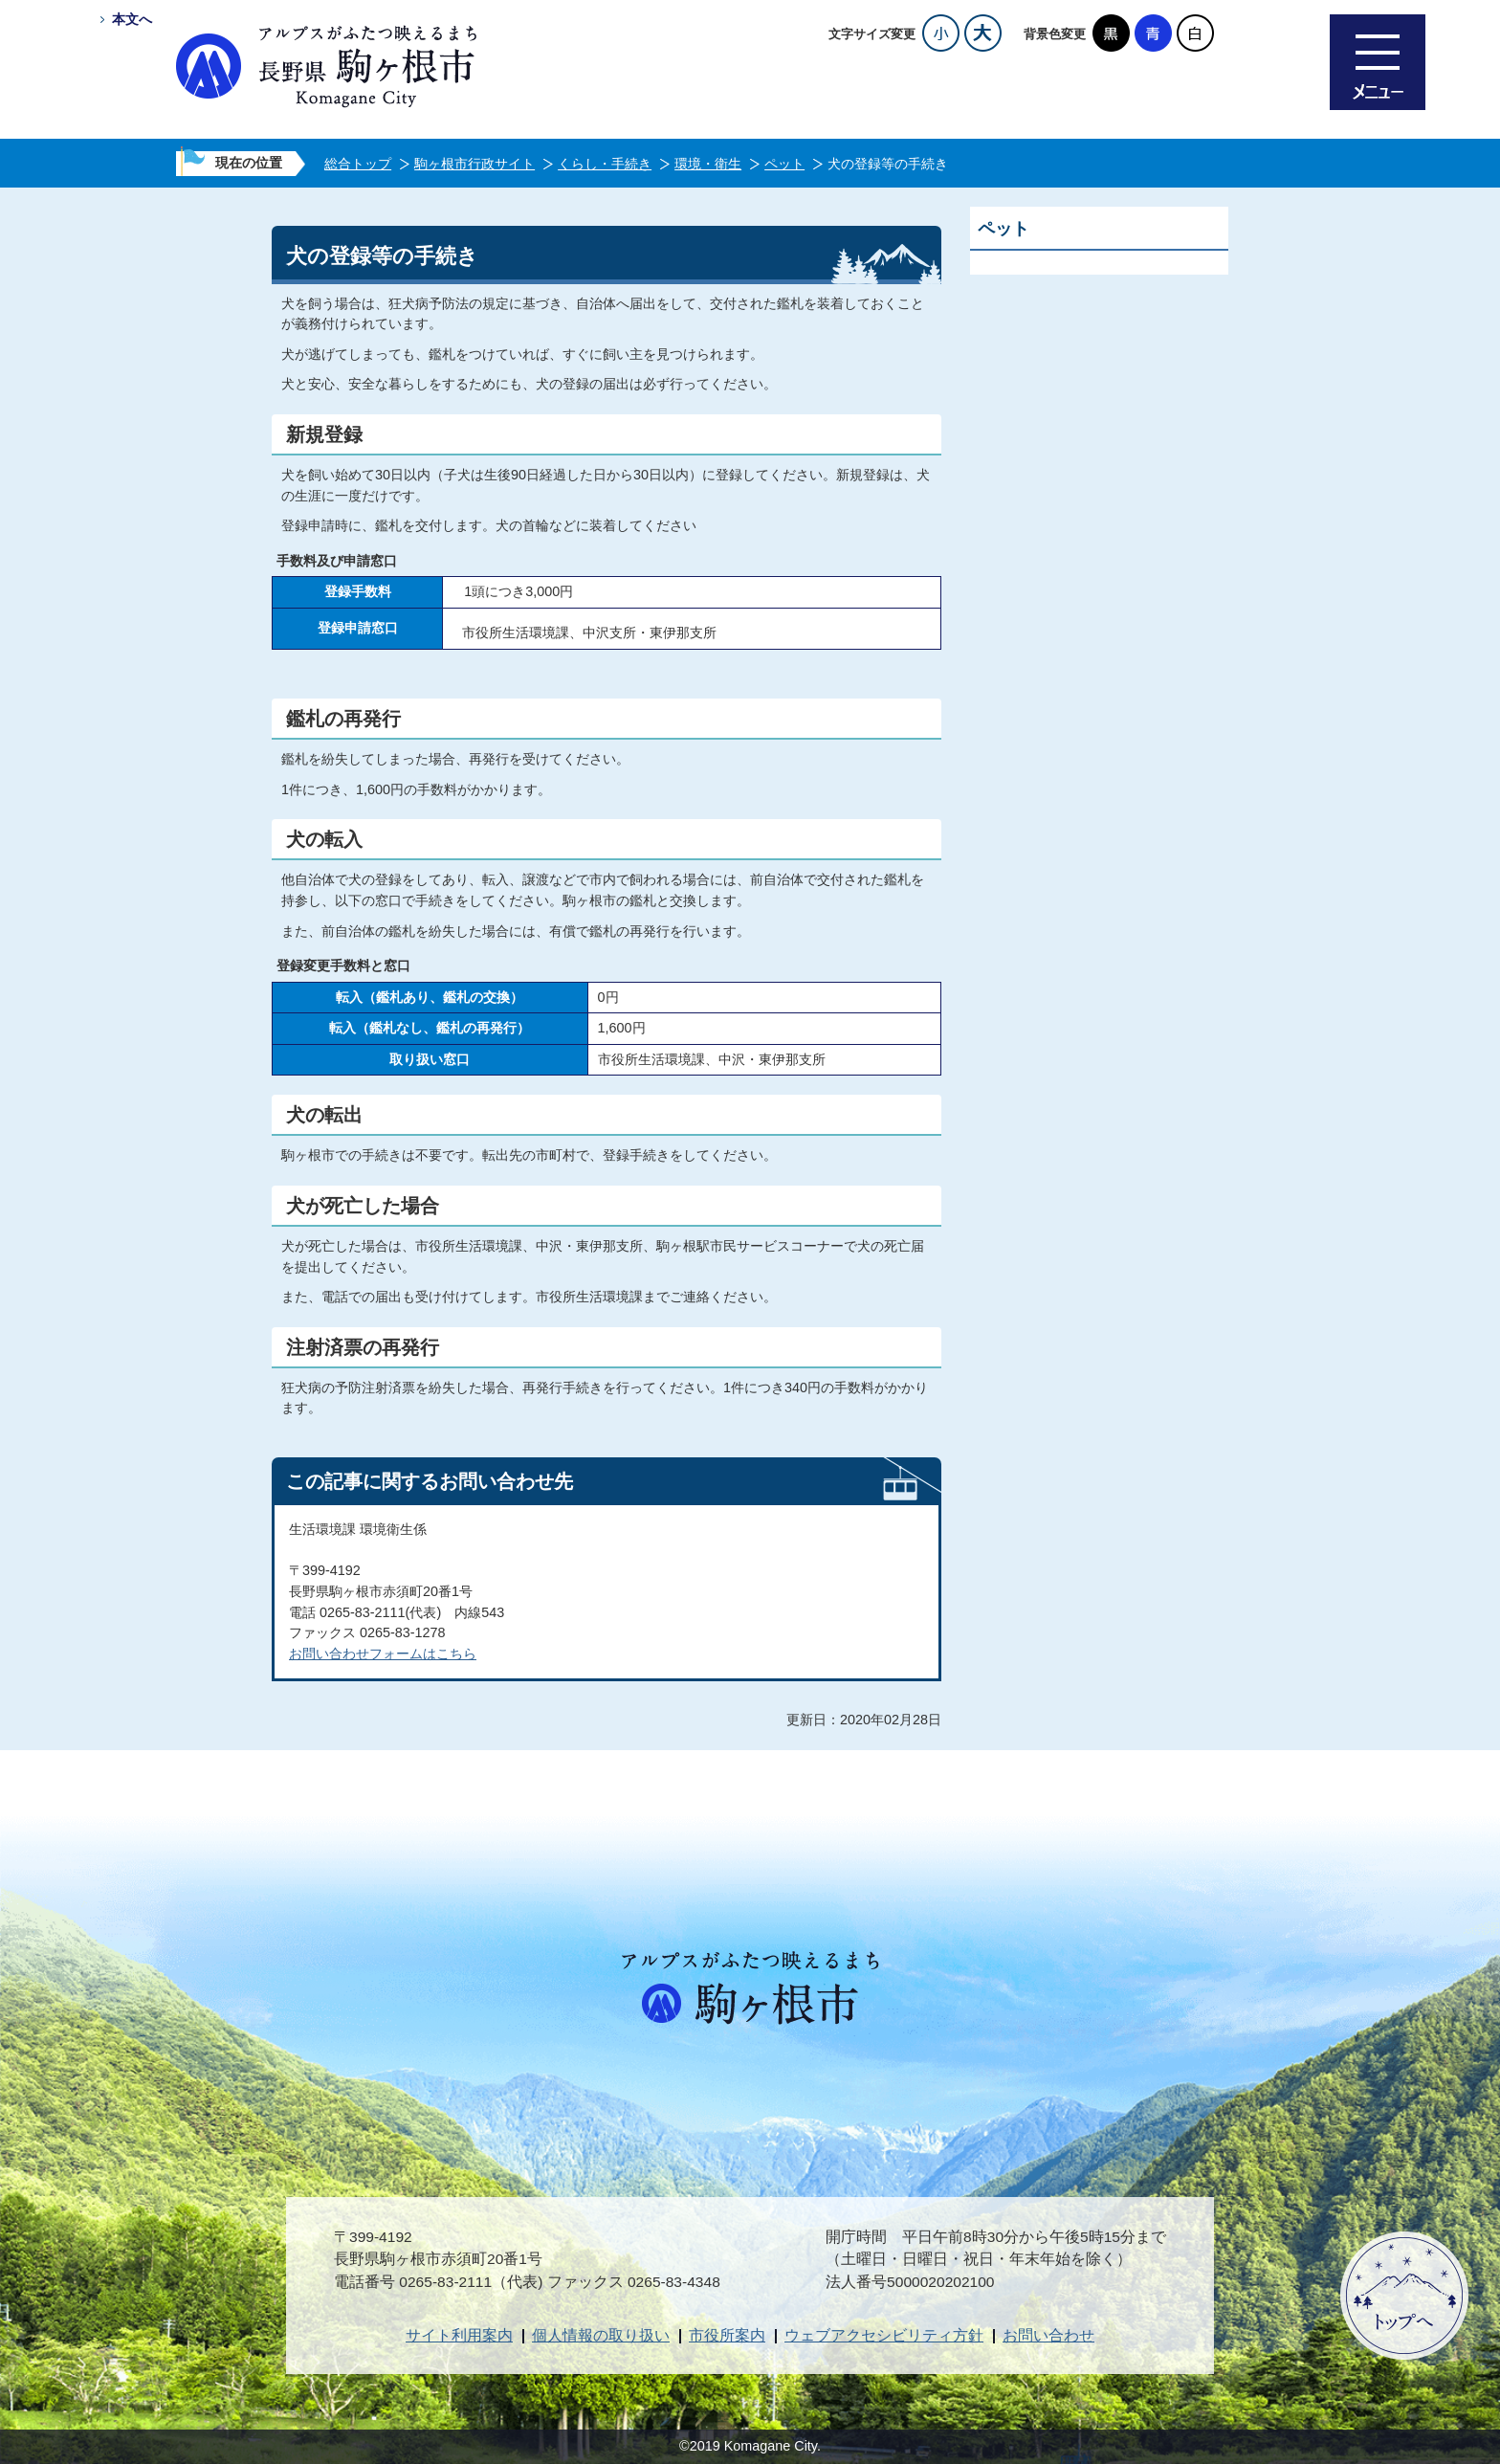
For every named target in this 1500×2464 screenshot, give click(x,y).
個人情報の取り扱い (601, 2335)
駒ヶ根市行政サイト (474, 163)
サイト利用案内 (459, 2335)
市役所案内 (727, 2335)
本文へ (132, 19)
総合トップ (357, 163)
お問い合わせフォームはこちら (382, 1653)
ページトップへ (1404, 2295)
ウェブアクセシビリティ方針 (883, 2335)
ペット (784, 163)
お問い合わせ (1048, 2335)
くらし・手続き (604, 163)
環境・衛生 (707, 163)
